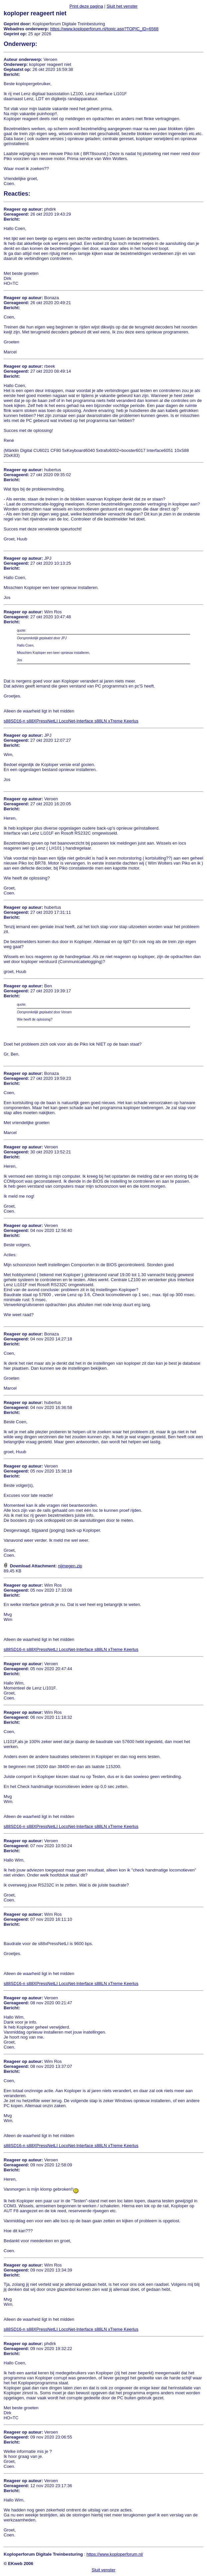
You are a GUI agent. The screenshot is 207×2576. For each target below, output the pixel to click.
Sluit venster (104, 2569)
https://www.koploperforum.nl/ (114, 2554)
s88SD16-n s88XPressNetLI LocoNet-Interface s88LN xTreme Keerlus (71, 720)
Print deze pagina (86, 6)
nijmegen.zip (70, 1565)
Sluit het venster (122, 6)
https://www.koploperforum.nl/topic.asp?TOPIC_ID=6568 (104, 28)
